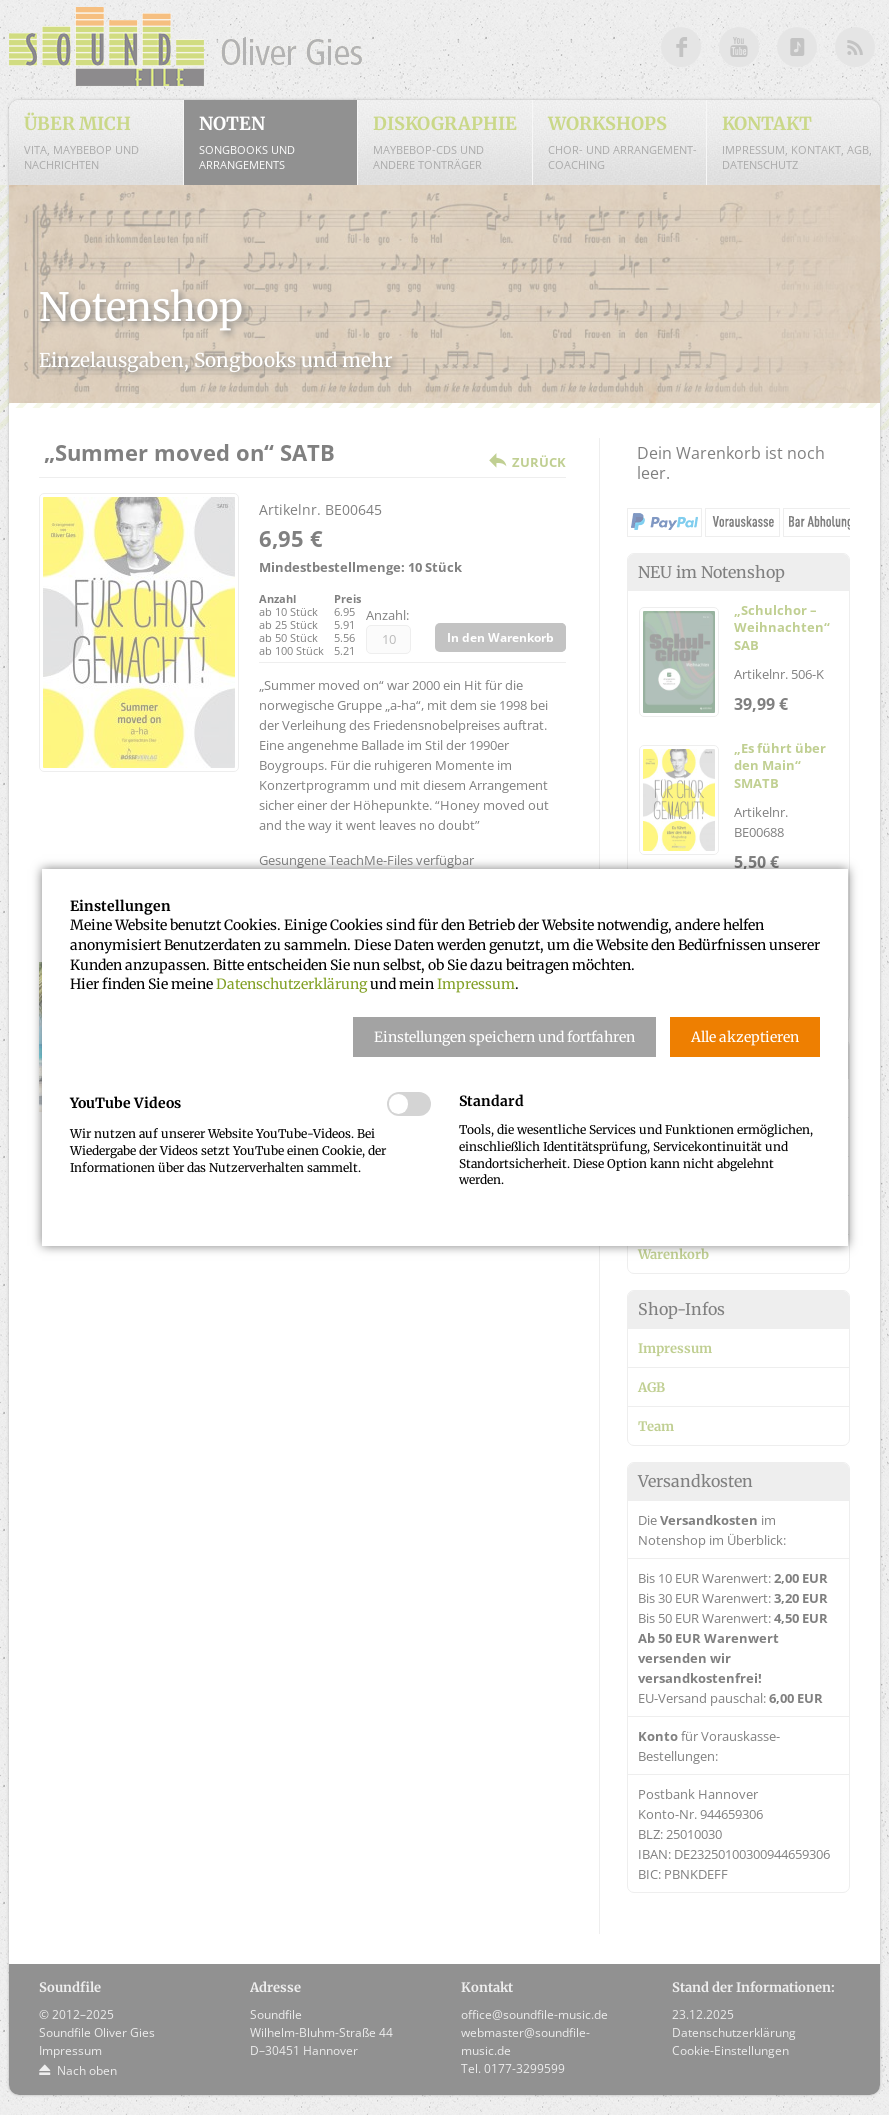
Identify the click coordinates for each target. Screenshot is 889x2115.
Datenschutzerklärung (291, 984)
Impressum (476, 984)
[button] (504, 1037)
